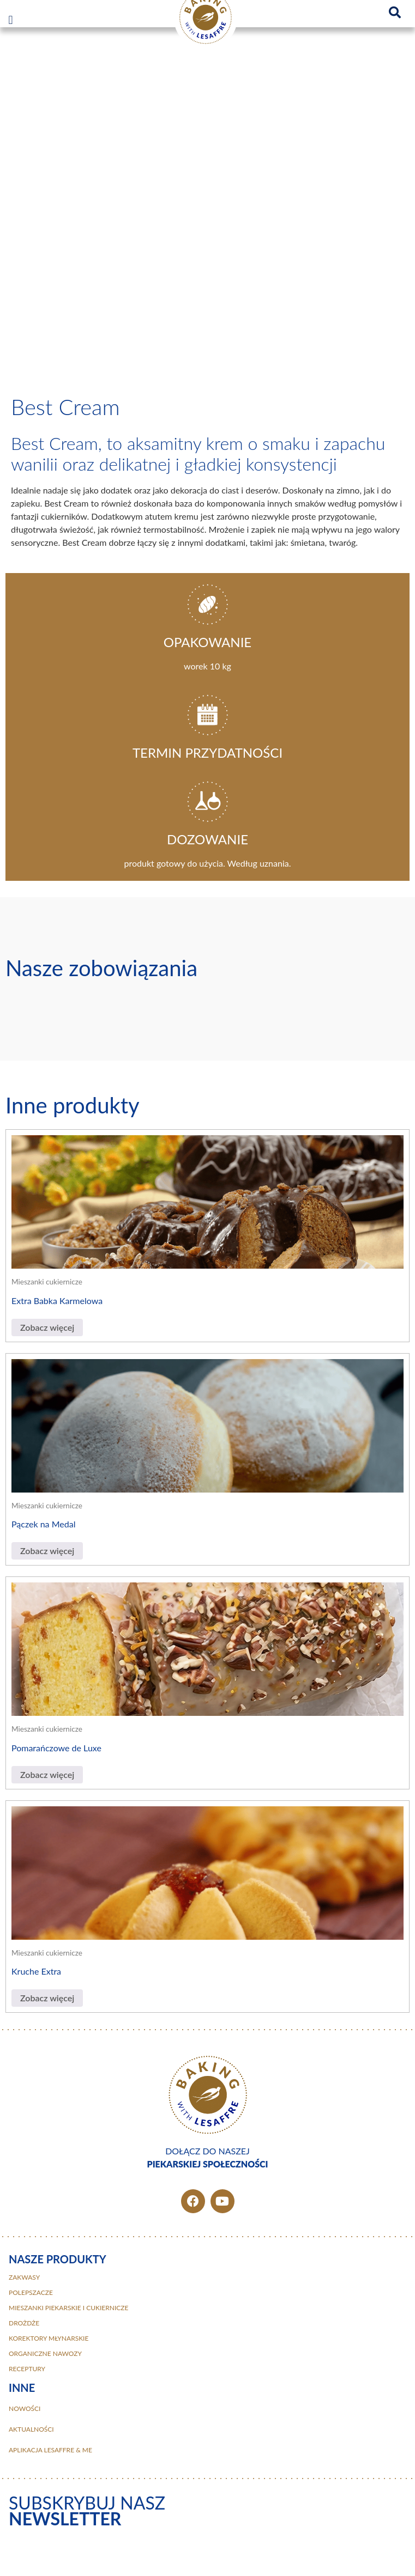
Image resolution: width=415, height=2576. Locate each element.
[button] (10, 20)
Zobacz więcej (47, 1327)
